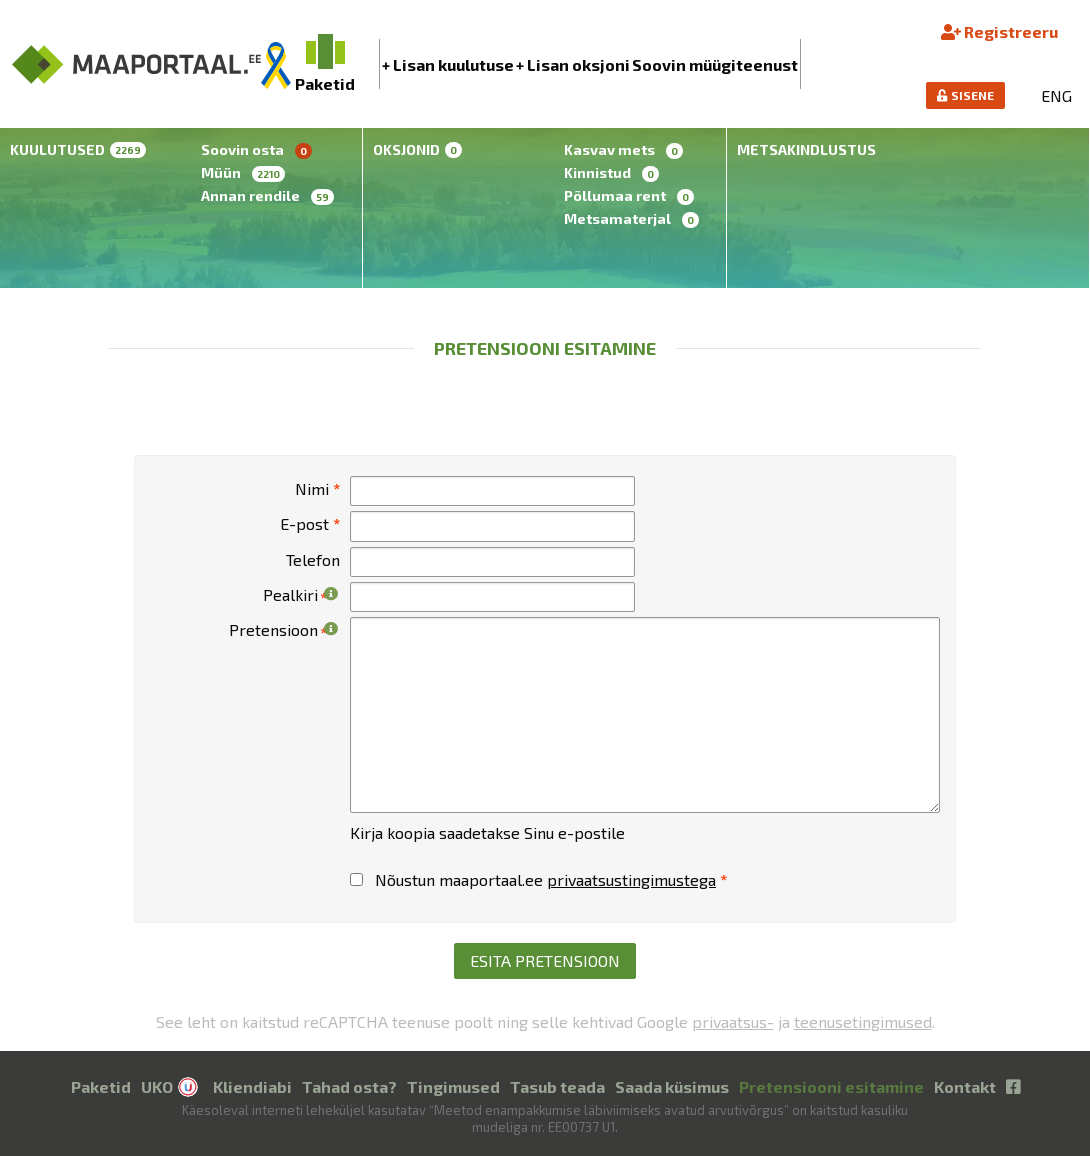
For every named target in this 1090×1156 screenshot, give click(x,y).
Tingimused (453, 1086)
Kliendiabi (252, 1086)
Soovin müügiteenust (715, 64)
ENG (1056, 95)
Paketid (101, 1086)
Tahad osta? (349, 1086)
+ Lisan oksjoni (573, 64)
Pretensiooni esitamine (831, 1086)
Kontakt (965, 1086)
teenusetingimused (863, 1021)
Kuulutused (78, 149)
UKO (157, 1086)
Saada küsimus (672, 1086)
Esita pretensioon (545, 960)
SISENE (965, 95)
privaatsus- (733, 1021)
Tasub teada (557, 1086)
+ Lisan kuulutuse (448, 64)
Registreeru (999, 31)
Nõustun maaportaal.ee (538, 879)
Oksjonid (417, 149)
